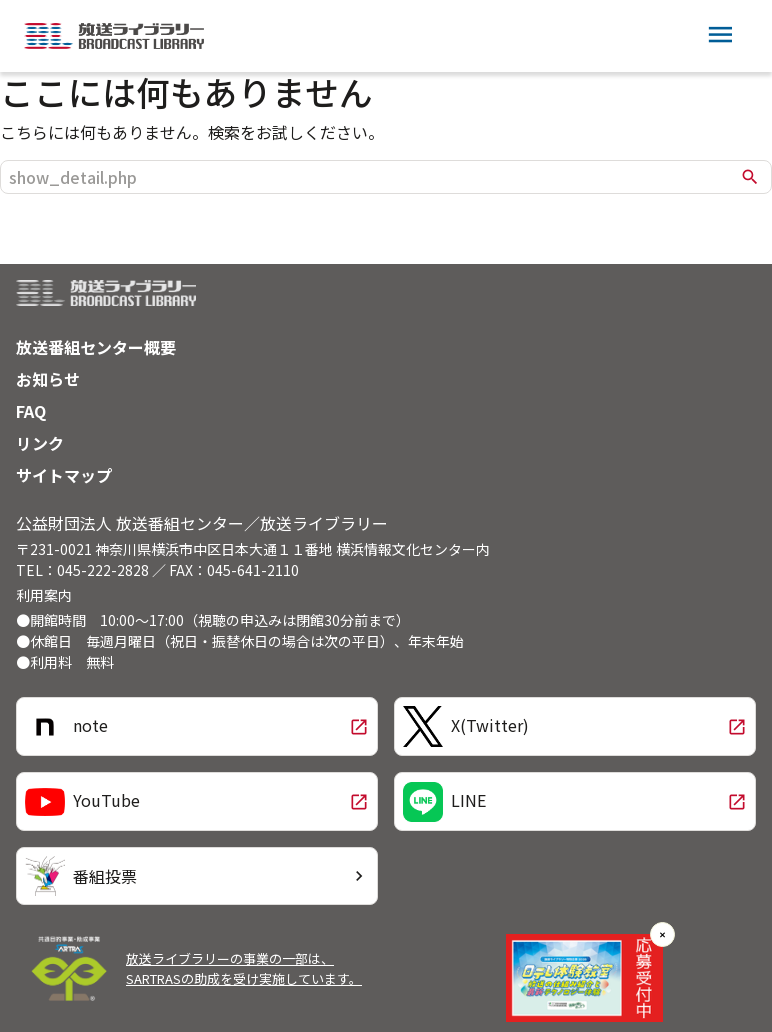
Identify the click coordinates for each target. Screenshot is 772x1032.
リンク (40, 443)
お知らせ (48, 379)
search (750, 177)
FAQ (31, 411)
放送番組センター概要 (96, 347)
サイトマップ (64, 475)
